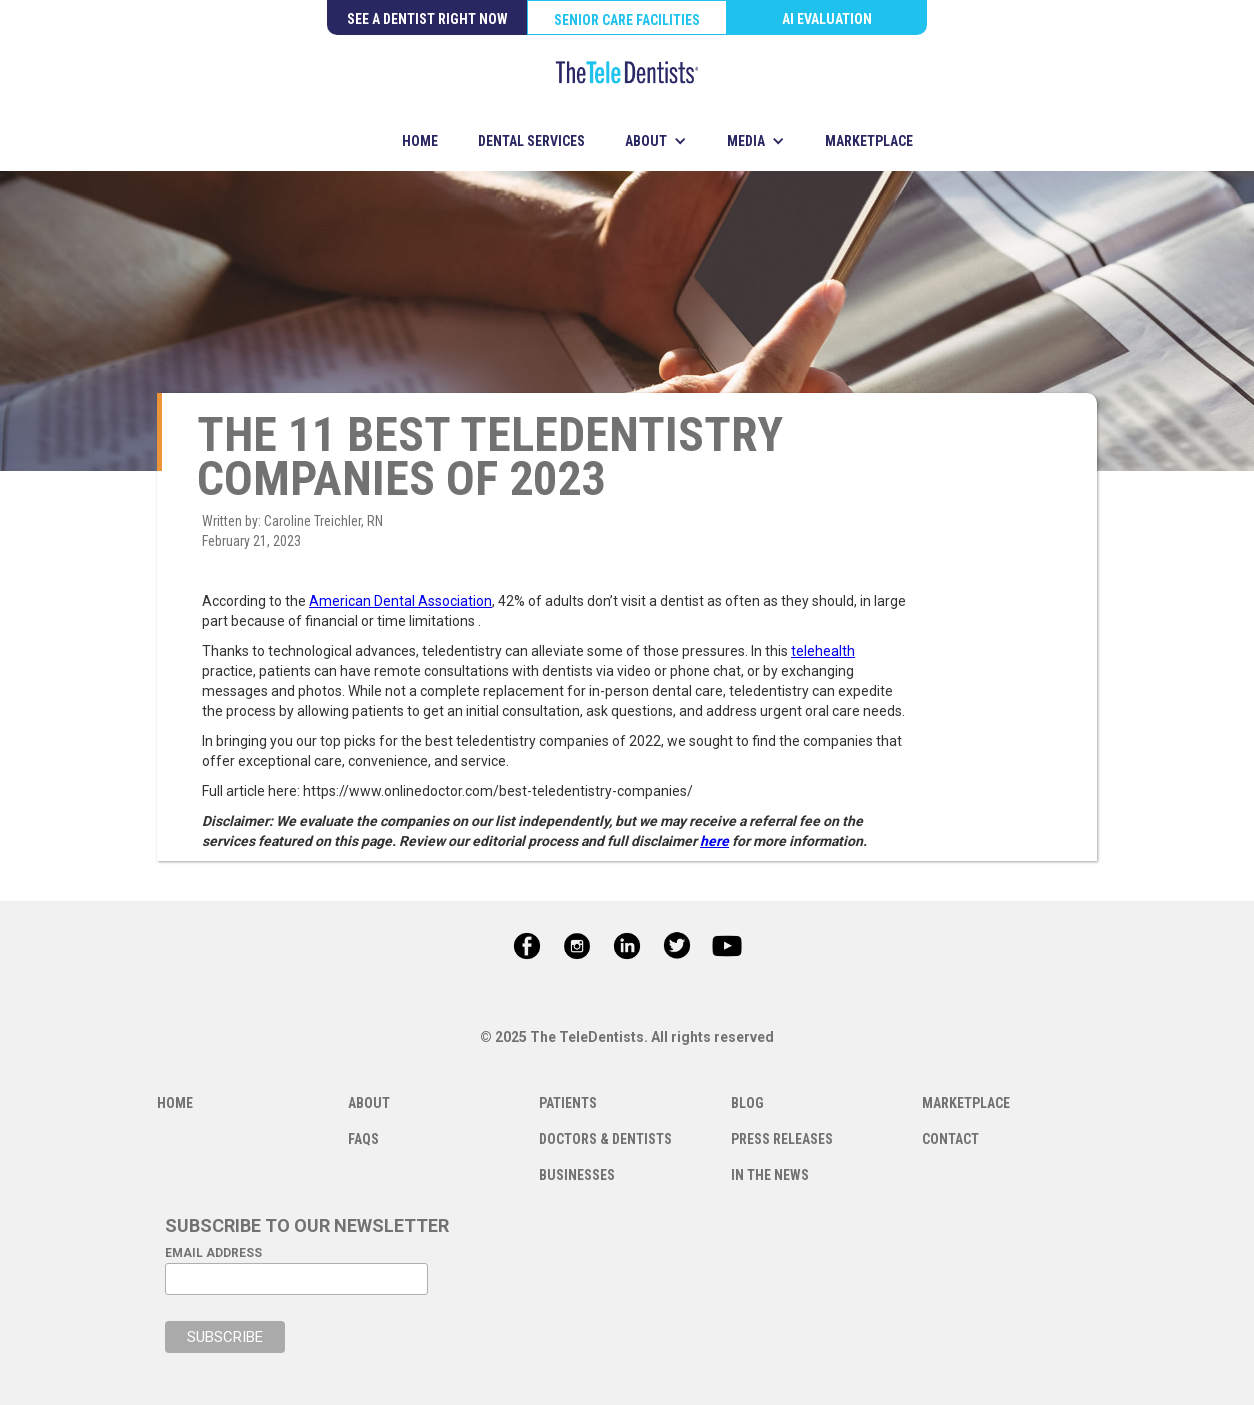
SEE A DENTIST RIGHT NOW (427, 19)
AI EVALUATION (827, 19)
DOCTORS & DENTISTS (605, 1139)
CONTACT (950, 1139)
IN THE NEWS (770, 1175)
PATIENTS (568, 1103)
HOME (420, 141)
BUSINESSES (577, 1175)
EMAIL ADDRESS (213, 1253)
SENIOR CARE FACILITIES (627, 20)
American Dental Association (400, 601)
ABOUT (369, 1103)
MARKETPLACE (869, 141)
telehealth (823, 651)
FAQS (363, 1139)
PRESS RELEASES (782, 1139)
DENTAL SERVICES (531, 141)
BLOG (747, 1103)
